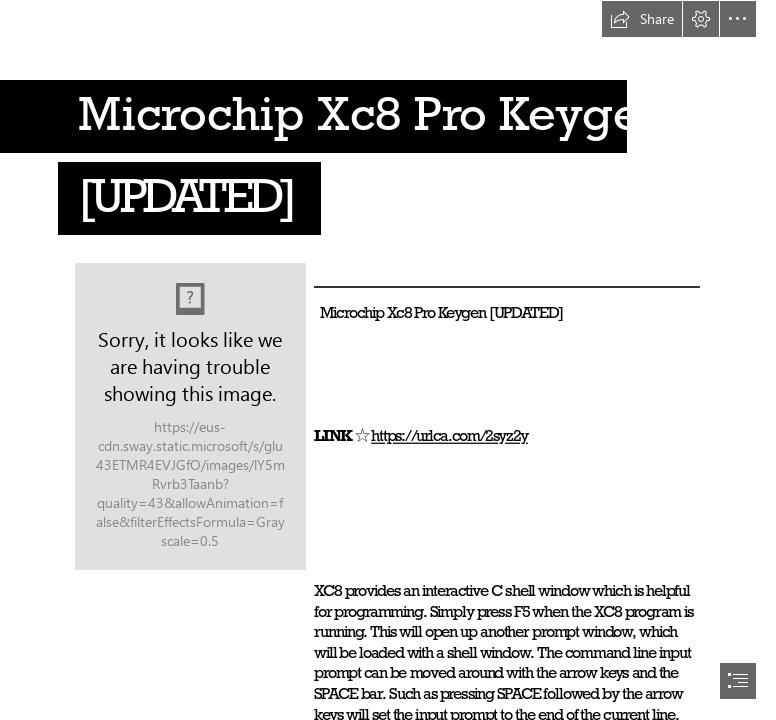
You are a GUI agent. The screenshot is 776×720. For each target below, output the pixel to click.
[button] (642, 19)
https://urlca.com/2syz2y (449, 435)
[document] (388, 360)
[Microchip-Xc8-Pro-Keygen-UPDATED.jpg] (190, 416)
